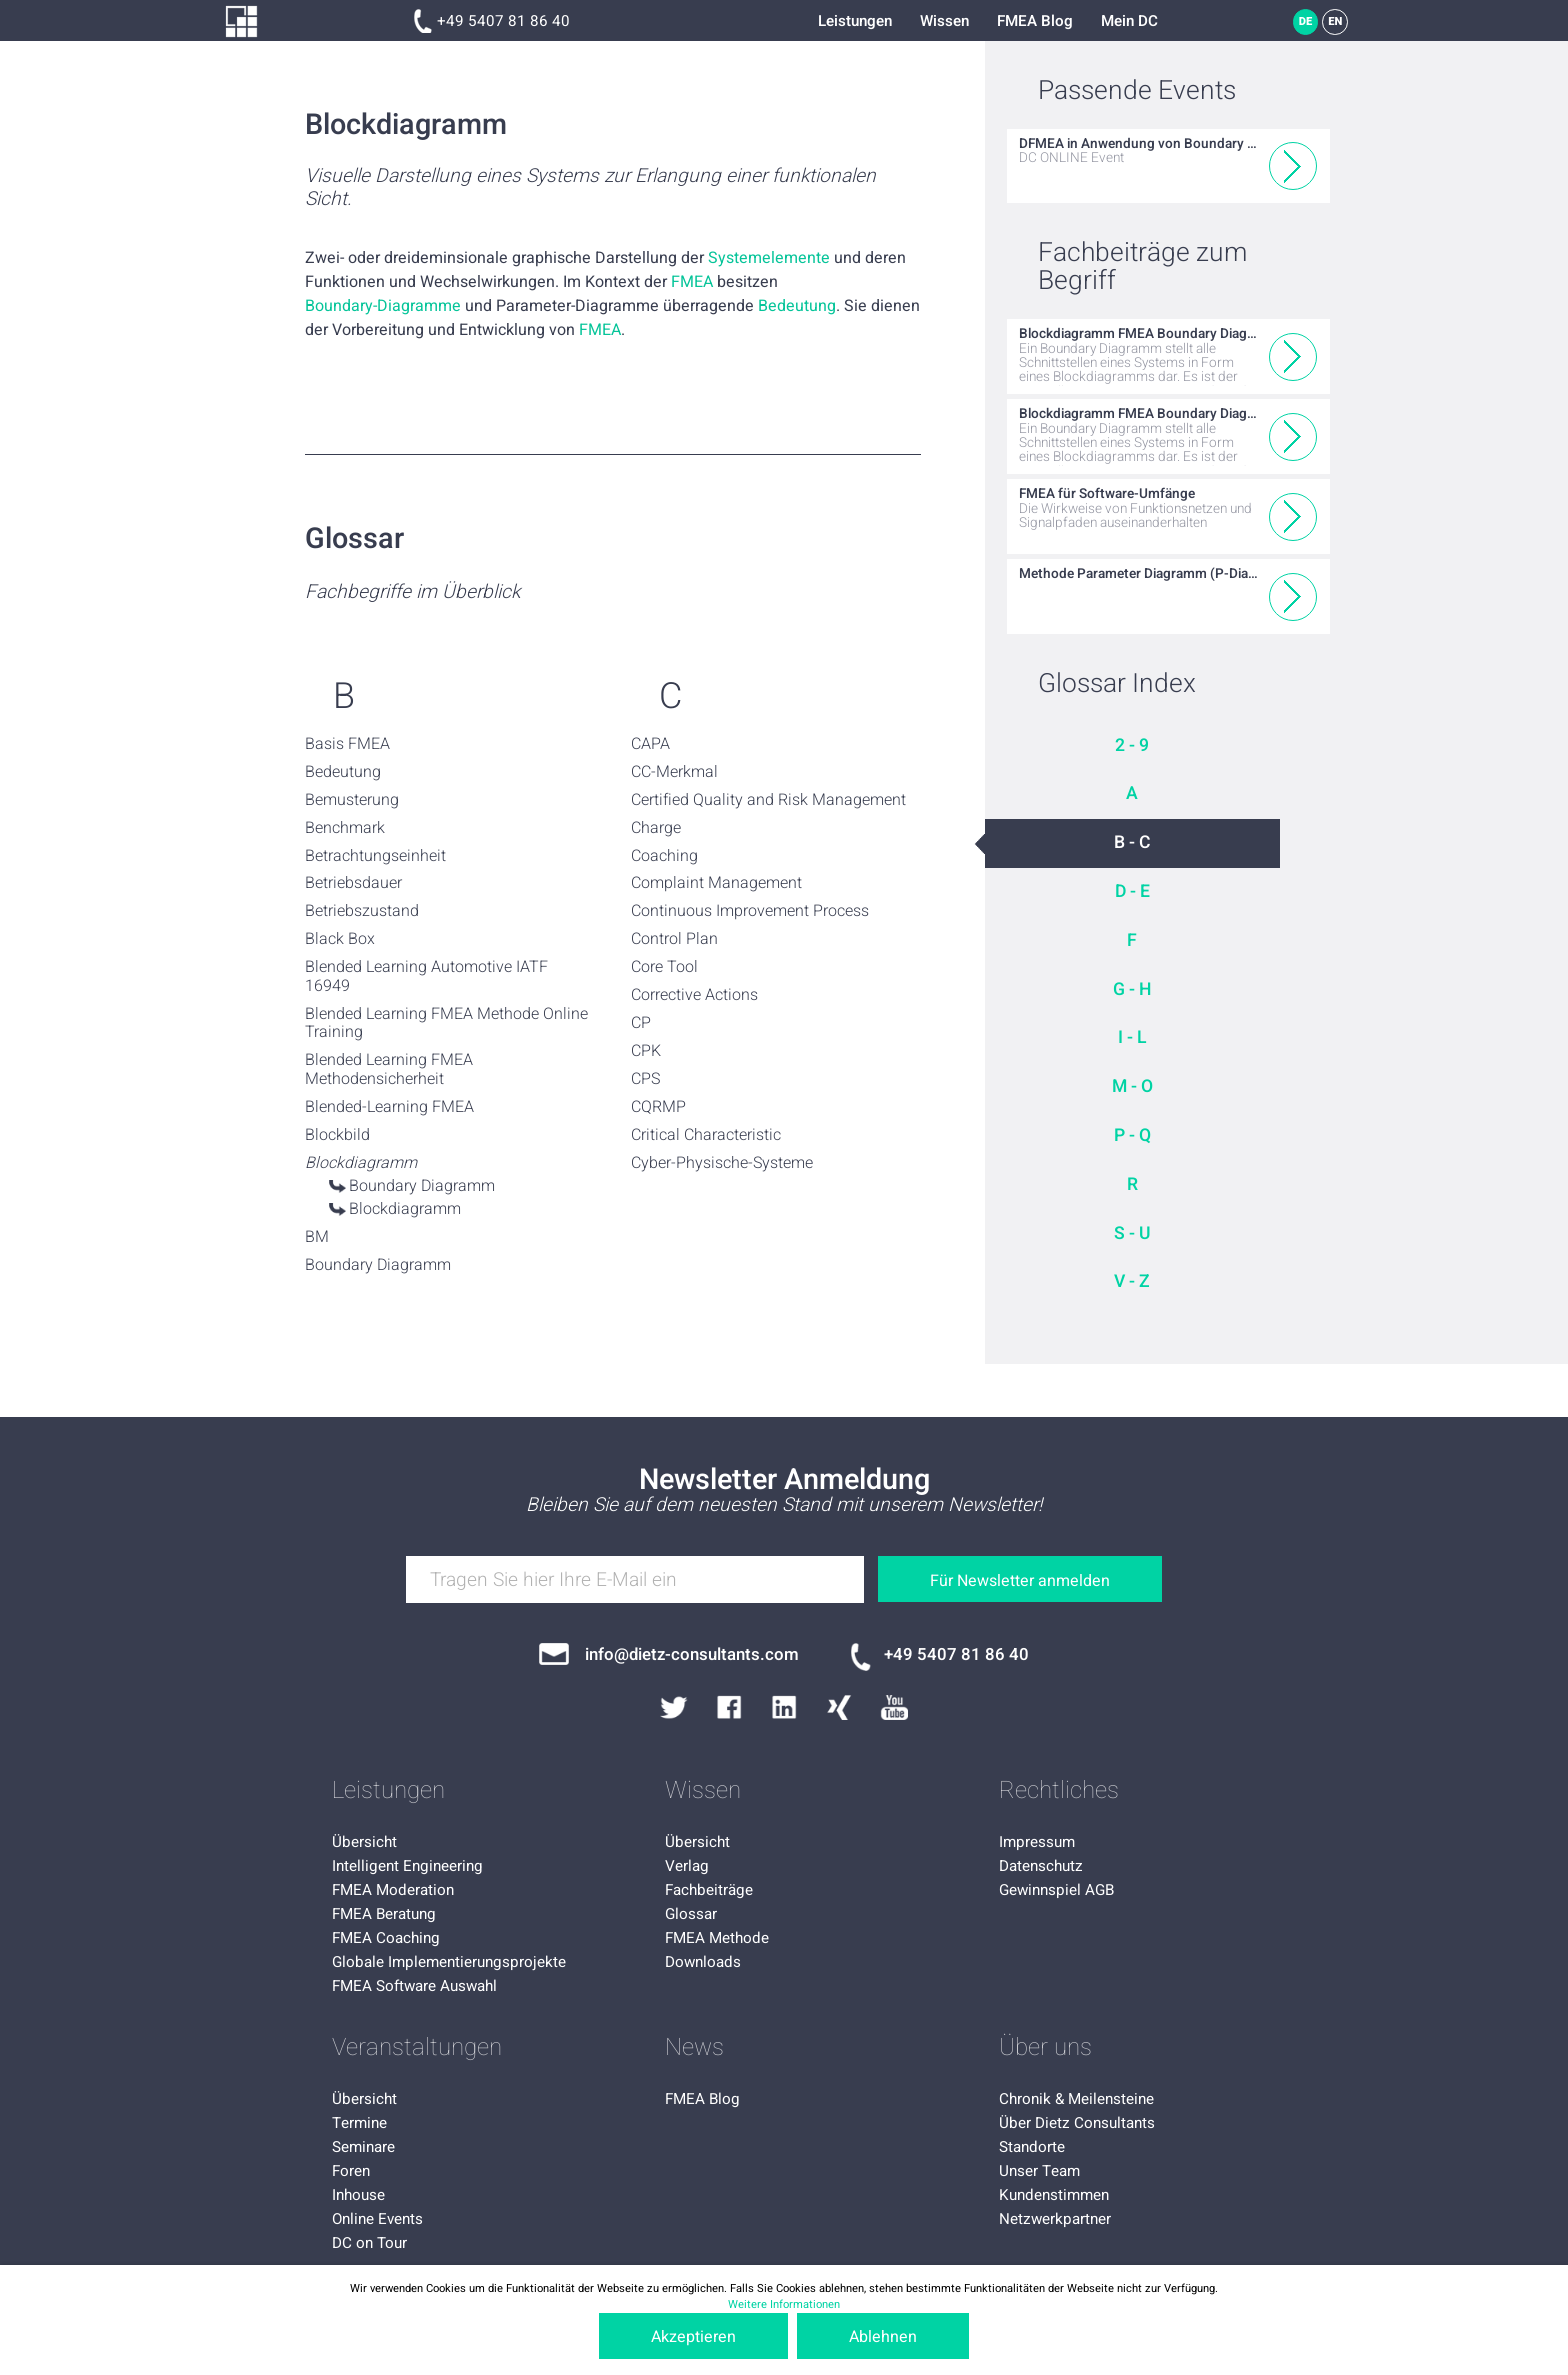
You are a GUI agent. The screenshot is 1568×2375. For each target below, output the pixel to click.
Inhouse (358, 2195)
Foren (351, 2171)
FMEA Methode (717, 1938)
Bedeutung (797, 306)
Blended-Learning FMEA (389, 1107)
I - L (1132, 1037)
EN (1335, 21)
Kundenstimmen (1054, 2195)
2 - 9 (1132, 745)
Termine (359, 2123)
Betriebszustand (362, 911)
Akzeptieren (693, 2337)
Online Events (377, 2219)
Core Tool (664, 967)
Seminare (363, 2147)
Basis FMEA (347, 744)
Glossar (691, 1914)
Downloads (703, 1962)
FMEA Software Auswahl (414, 1986)
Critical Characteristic (706, 1135)
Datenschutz (1041, 1866)
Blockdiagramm (405, 1209)
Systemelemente (769, 258)
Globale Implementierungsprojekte (449, 1962)
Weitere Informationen (784, 2304)
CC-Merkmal (674, 772)
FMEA (692, 282)
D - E (1132, 891)
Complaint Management (716, 883)
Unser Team (1039, 2171)
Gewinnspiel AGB (1056, 1890)
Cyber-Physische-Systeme (722, 1163)
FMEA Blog (1035, 21)
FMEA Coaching (386, 1938)
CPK (646, 1051)
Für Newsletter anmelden (1020, 1581)
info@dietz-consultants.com (692, 1654)
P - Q (1132, 1135)
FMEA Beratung (384, 1914)
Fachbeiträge (709, 1890)
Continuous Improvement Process (750, 911)
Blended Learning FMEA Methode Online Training (446, 1023)
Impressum (1037, 1842)
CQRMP (658, 1107)
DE (1306, 21)
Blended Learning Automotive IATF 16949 (426, 976)
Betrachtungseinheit (375, 856)
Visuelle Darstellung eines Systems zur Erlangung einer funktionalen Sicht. (590, 188)
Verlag (687, 1866)
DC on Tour (369, 2243)
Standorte (1032, 2147)
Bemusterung (352, 800)
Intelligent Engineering (407, 1866)
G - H (1132, 989)
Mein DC (1129, 21)
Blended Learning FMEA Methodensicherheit (389, 1069)
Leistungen (855, 21)
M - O (1132, 1086)
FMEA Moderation (393, 1890)
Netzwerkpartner (1055, 2219)
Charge (656, 828)
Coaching (664, 856)
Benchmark (345, 828)
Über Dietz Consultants (1077, 2123)
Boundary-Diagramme (383, 306)
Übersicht (364, 1842)
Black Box (340, 939)
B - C (1132, 842)
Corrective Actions (694, 995)
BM (317, 1237)
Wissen (944, 21)
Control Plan (674, 939)
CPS (645, 1079)
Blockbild (337, 1135)
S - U (1132, 1233)
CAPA (650, 744)
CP (641, 1023)
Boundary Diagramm (422, 1186)
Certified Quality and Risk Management (768, 800)
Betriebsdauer (353, 883)
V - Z (1132, 1281)
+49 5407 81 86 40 (503, 21)
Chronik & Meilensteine (1076, 2099)
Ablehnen (883, 2337)
